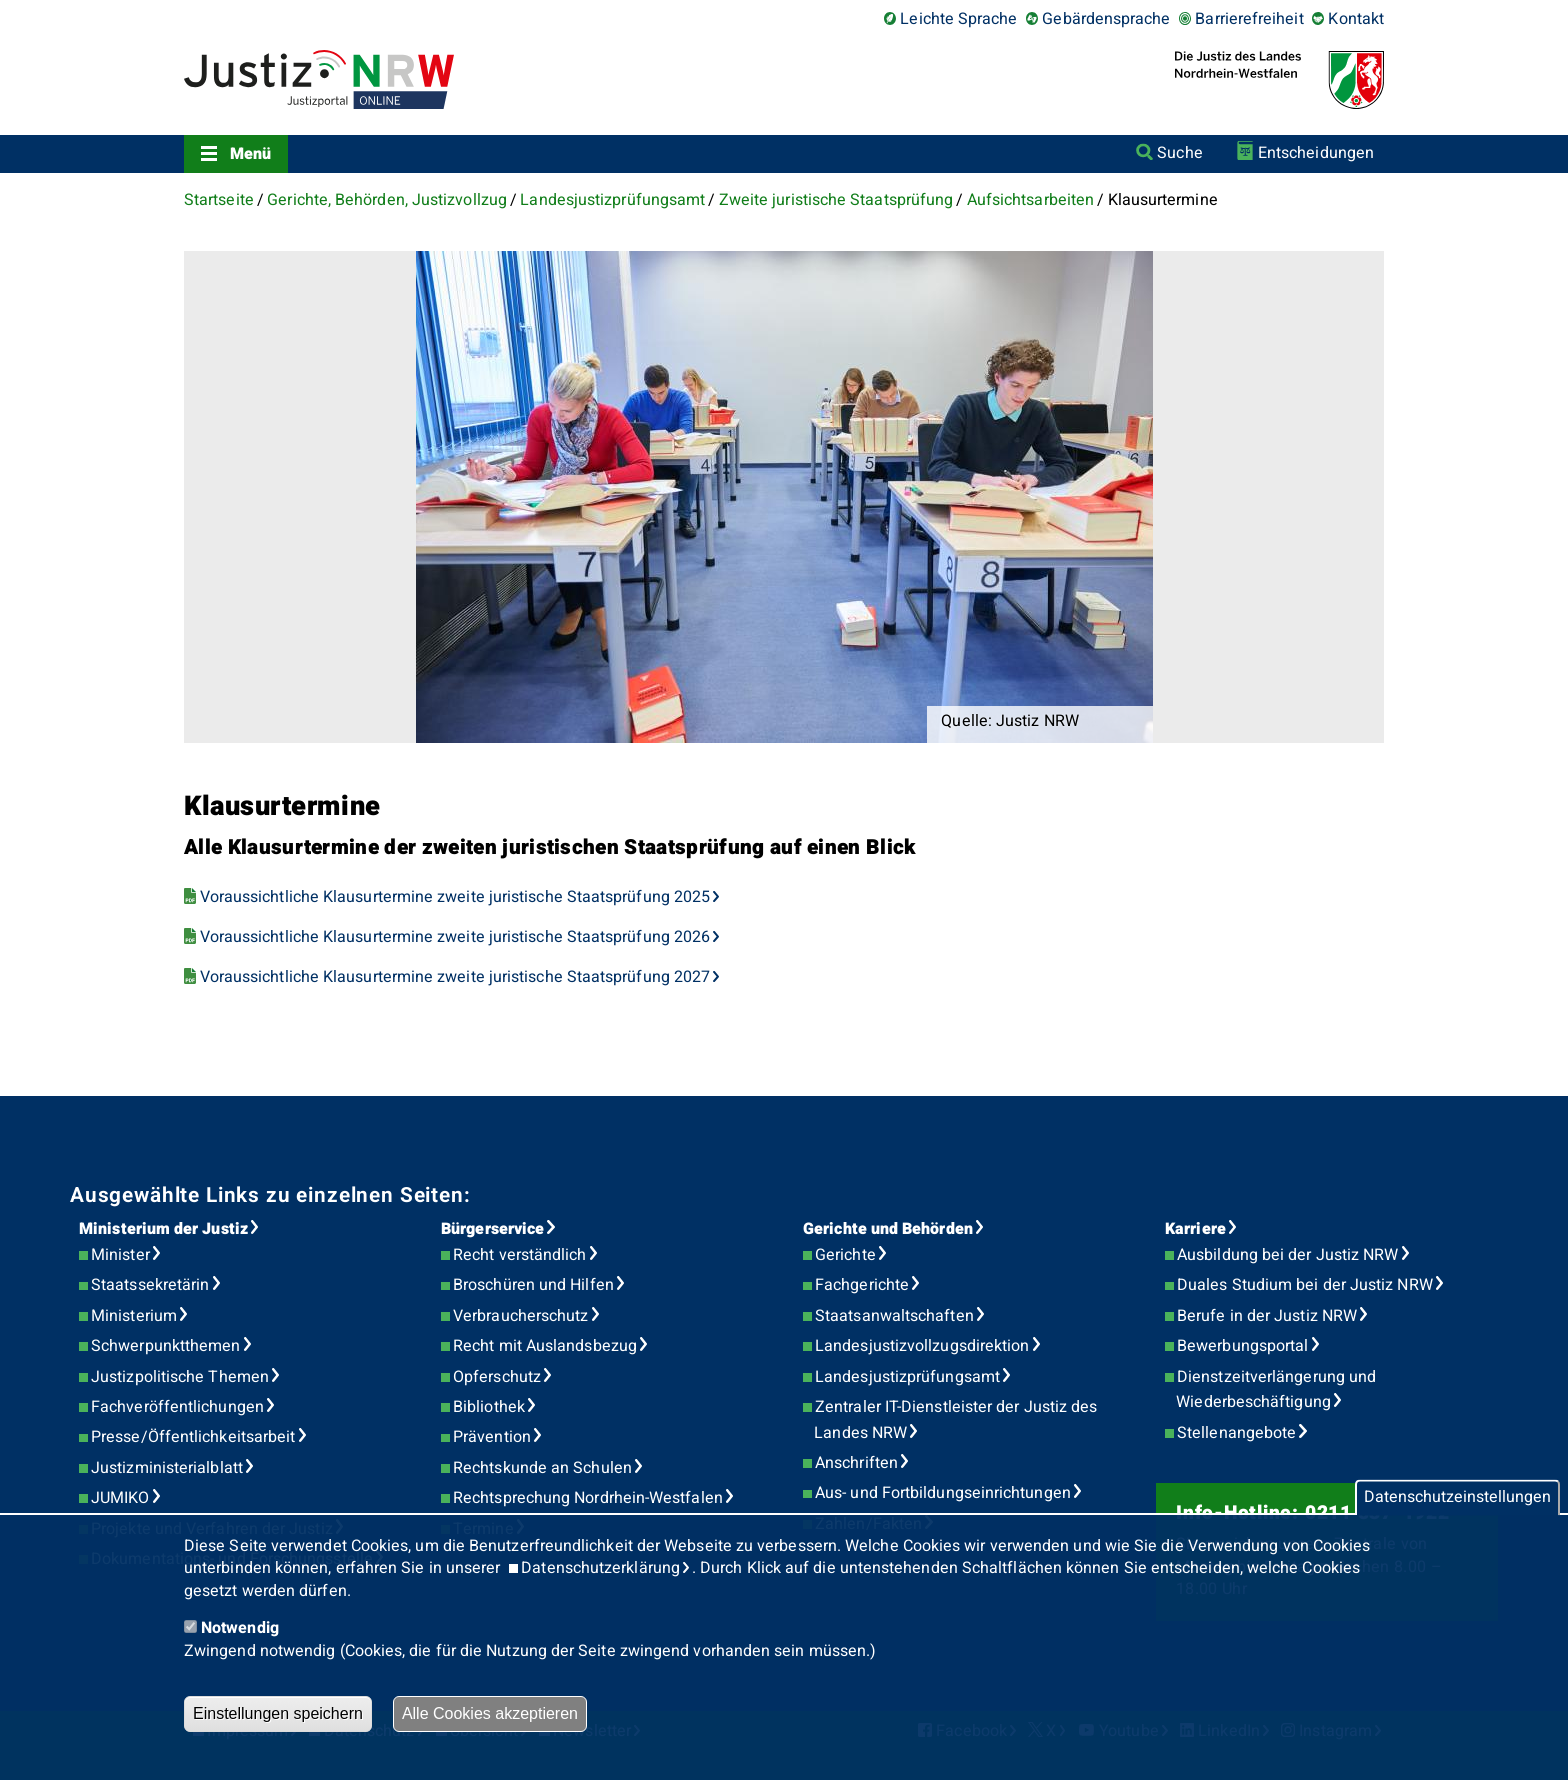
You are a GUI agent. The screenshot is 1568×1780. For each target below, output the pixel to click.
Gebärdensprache (1106, 19)
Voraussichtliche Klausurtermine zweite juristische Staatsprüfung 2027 (455, 977)
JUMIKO (120, 1498)
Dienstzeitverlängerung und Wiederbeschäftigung (1276, 1390)
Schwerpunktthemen (165, 1346)
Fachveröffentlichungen (177, 1407)
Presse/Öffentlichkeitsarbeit (193, 1437)
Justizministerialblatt (167, 1468)
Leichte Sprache (958, 19)
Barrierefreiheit (1249, 19)
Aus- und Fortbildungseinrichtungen (943, 1493)
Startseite (219, 200)
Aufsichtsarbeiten (1030, 200)
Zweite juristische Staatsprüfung (836, 200)
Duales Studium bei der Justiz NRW (1305, 1285)
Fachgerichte (862, 1285)
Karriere (1195, 1229)
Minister (120, 1255)
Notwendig (240, 1628)
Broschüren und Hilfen (533, 1285)
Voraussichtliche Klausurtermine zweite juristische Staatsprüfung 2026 (455, 937)
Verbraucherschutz (520, 1316)
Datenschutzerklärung (600, 1568)
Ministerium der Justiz (163, 1229)
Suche (1179, 153)
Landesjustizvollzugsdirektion (922, 1346)
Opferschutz (497, 1377)
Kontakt (1356, 19)
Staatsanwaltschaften (894, 1316)
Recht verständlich (519, 1255)
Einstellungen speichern (278, 1713)
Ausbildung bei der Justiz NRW (1287, 1255)
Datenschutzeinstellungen (1457, 1498)
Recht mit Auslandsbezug (545, 1346)
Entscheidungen (1316, 153)
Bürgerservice (492, 1229)
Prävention (492, 1437)
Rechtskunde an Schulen (542, 1468)
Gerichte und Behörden (888, 1229)
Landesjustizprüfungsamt (612, 200)
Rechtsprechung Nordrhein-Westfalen (588, 1498)
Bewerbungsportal (1242, 1346)
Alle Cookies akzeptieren (490, 1713)
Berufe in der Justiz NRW (1267, 1316)
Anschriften (856, 1463)
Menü (250, 154)
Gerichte (845, 1255)
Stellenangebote (1236, 1433)
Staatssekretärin (150, 1285)
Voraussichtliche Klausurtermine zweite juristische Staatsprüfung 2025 (455, 897)
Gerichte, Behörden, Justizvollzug (387, 200)
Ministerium (134, 1316)
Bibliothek (489, 1407)
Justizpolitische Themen (180, 1377)
